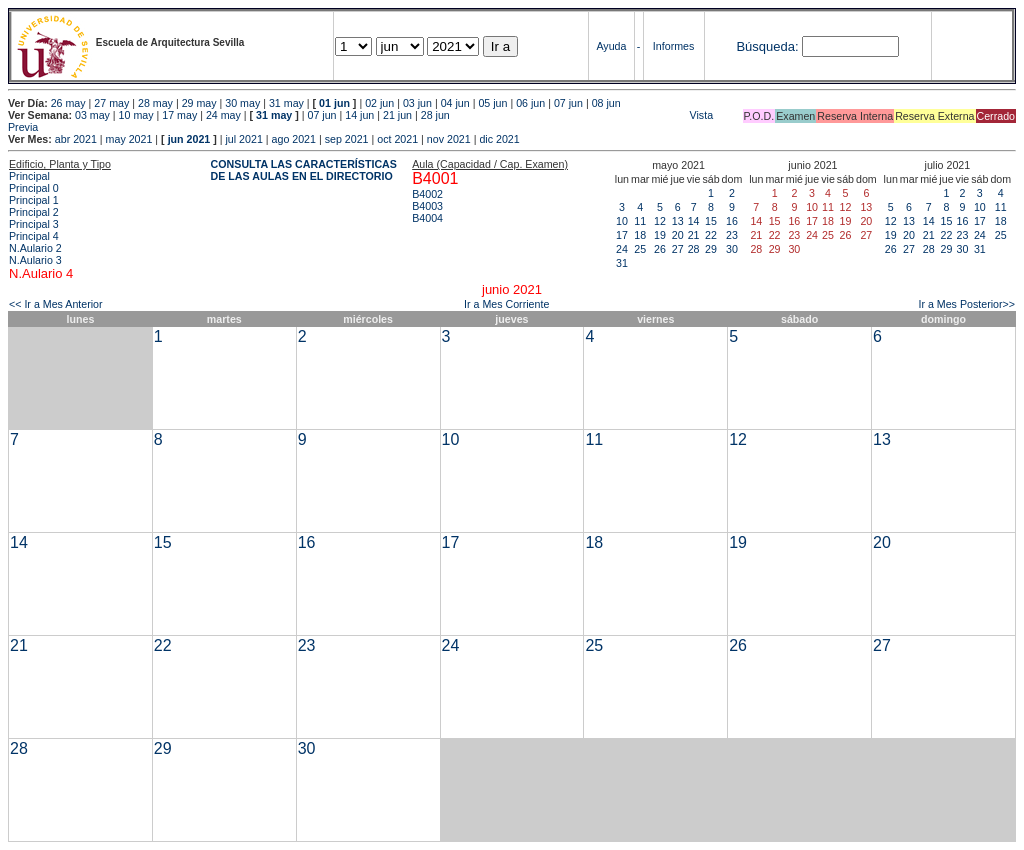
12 (660, 221)
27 (678, 249)
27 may (111, 103)
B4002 (427, 194)
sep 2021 (347, 139)
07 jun (568, 103)
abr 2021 (76, 139)
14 (694, 221)
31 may (286, 103)
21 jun (397, 115)
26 (660, 249)
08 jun (606, 103)
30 (732, 249)
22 (711, 235)
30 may (242, 103)
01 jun (334, 103)
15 (711, 221)
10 (622, 221)
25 (640, 249)
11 (640, 221)
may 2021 (129, 139)
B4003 (427, 206)
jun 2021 (189, 139)
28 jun (435, 115)
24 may (223, 115)
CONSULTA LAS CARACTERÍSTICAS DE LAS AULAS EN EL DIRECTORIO (304, 170)
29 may (199, 103)
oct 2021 (397, 139)
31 (622, 263)
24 (622, 249)
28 (694, 249)
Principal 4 (34, 236)
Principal (29, 176)
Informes (673, 46)
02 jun (379, 103)
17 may (179, 115)
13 (678, 221)
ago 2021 (294, 139)
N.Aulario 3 (35, 260)
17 (622, 235)
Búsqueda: (767, 46)
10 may (136, 115)
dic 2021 (499, 139)
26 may (68, 103)
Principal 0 (34, 188)
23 (732, 235)
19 (660, 235)
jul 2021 (244, 139)
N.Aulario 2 (35, 248)
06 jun (530, 103)
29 (711, 249)
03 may (92, 115)
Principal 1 (34, 200)
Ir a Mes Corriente (506, 304)
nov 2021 (449, 139)
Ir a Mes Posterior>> (966, 304)
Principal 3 (34, 224)
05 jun (492, 103)
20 (678, 235)
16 (732, 221)
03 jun (417, 103)
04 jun (455, 103)
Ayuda (611, 46)
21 (694, 235)
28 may (155, 103)
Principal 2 (34, 212)
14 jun (359, 115)
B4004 (427, 218)
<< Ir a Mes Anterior (56, 304)
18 (640, 235)
